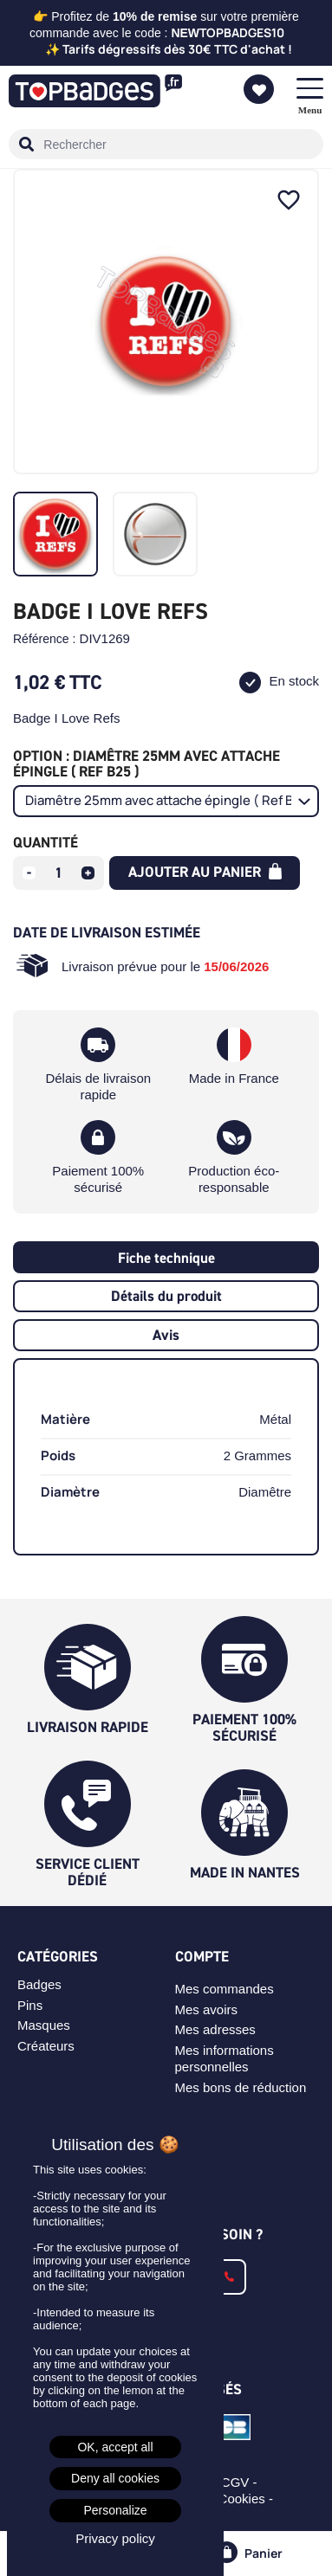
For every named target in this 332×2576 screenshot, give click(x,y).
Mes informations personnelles (224, 2058)
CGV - (241, 2482)
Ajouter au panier (205, 871)
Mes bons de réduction (241, 2087)
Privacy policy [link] (115, 2538)
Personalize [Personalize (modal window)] (114, 2510)
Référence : (44, 639)
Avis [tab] (166, 1334)
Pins (29, 2005)
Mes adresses (215, 2029)
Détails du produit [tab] (166, 1295)
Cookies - (247, 2498)
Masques (43, 2025)
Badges (39, 1984)
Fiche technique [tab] (166, 1257)
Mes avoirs (206, 2009)
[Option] (166, 801)
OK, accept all (115, 2447)
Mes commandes (224, 1988)
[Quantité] (59, 873)
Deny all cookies (115, 2478)
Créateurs (46, 2045)
